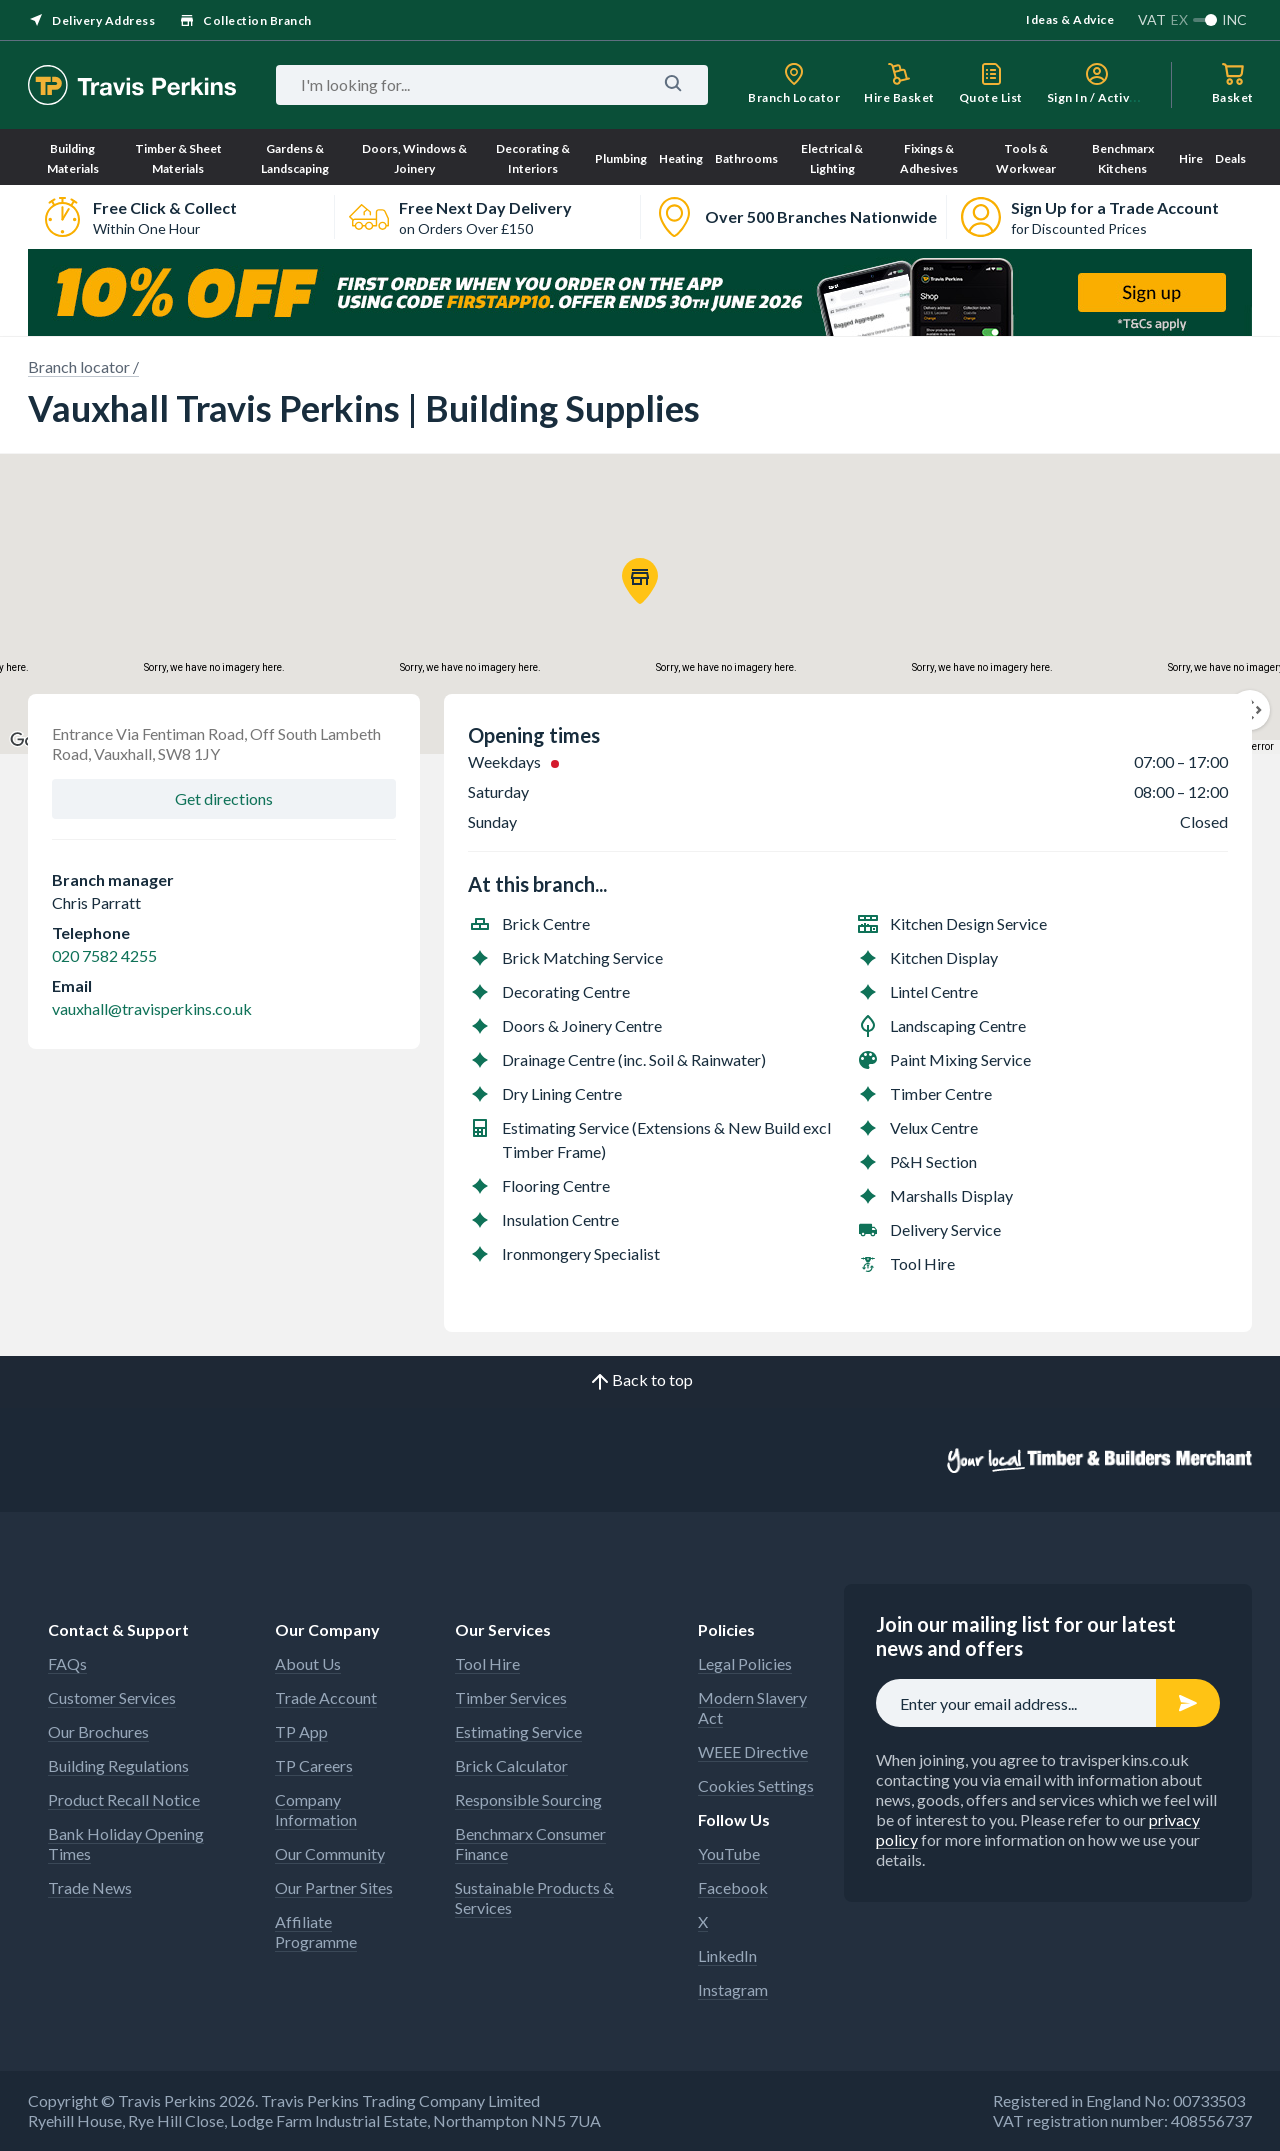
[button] (640, 581)
